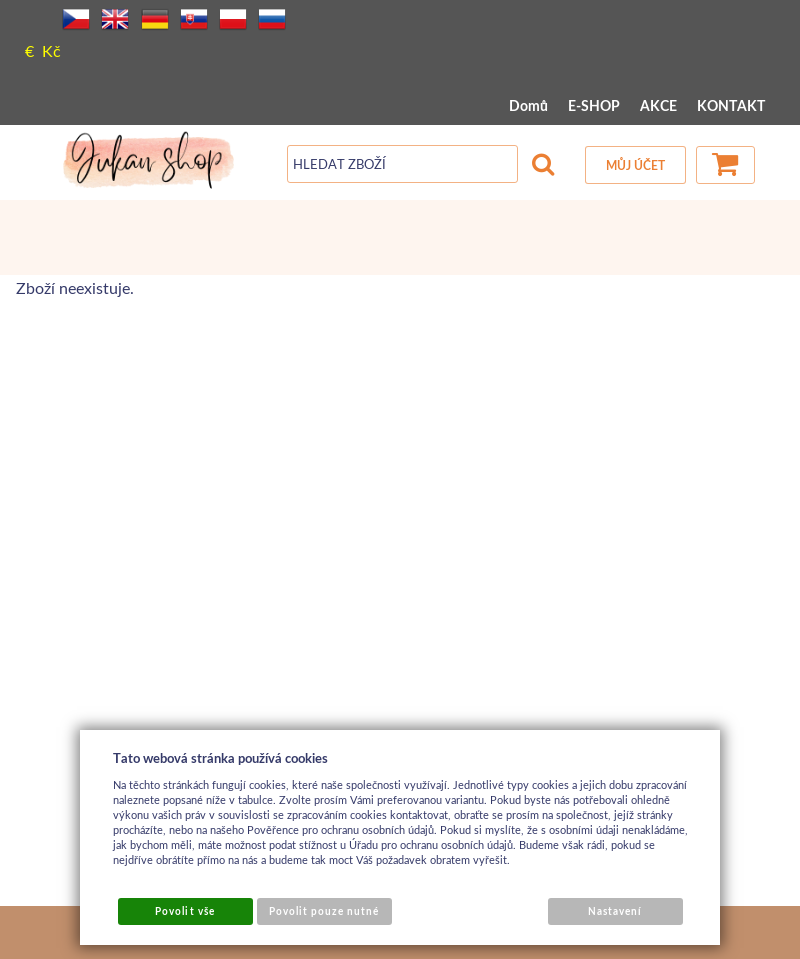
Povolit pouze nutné (324, 911)
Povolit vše (184, 911)
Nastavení (615, 911)
